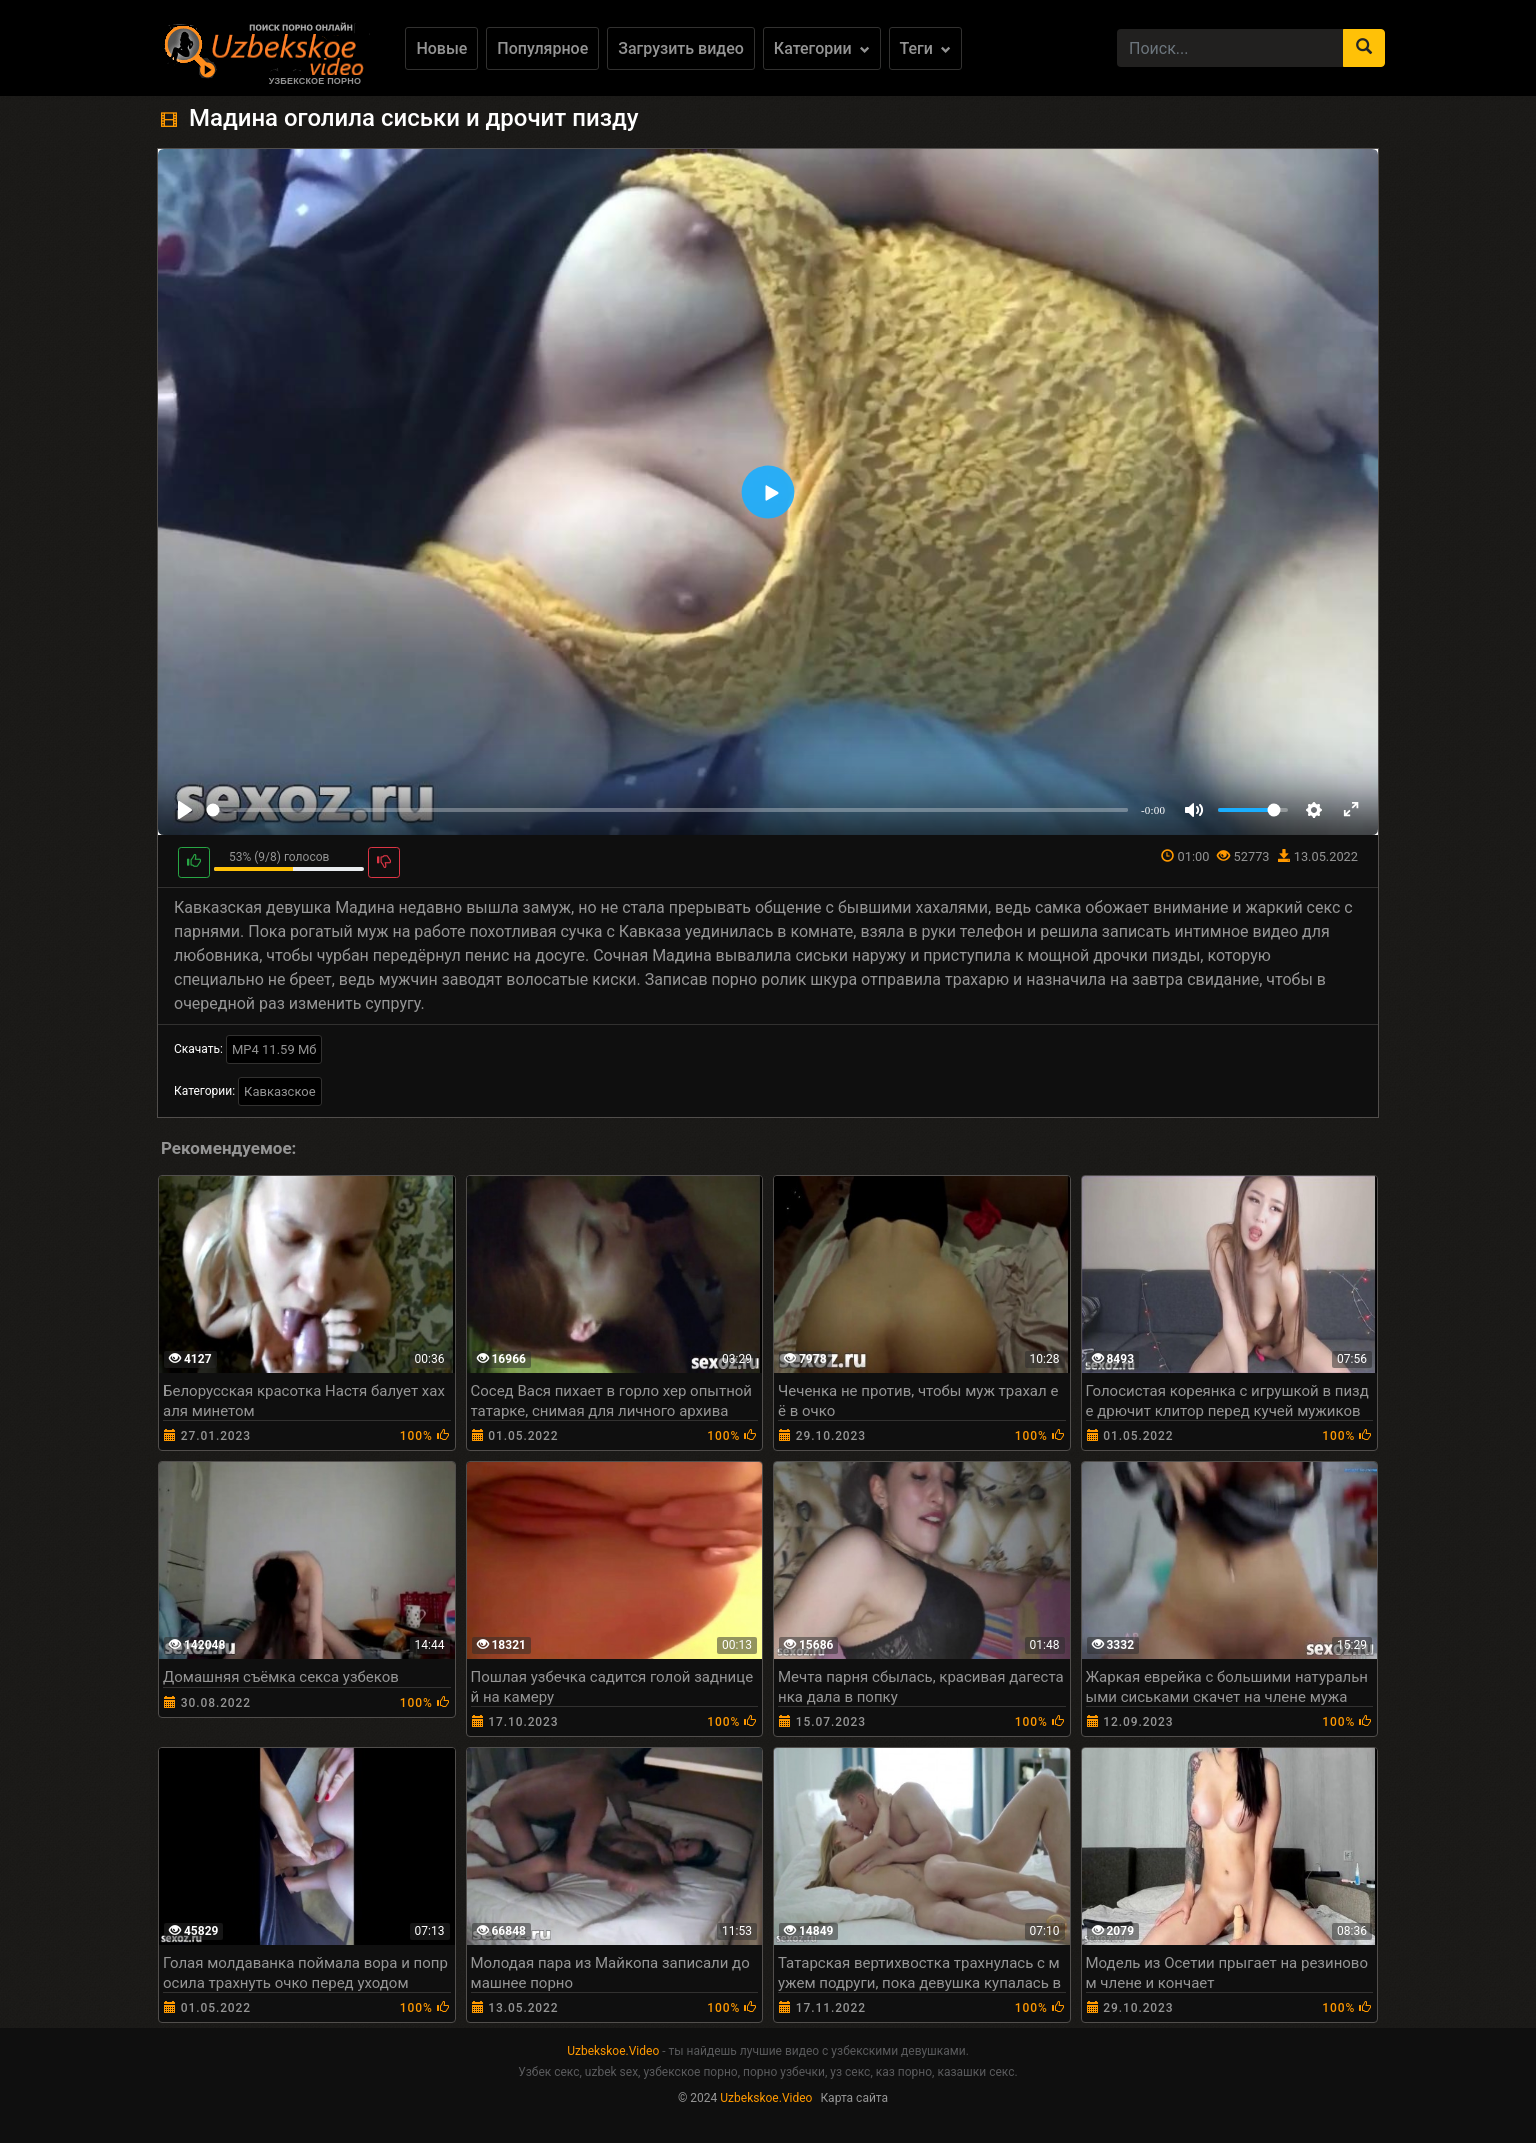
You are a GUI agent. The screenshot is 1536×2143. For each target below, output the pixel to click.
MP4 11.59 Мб (274, 1049)
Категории (822, 48)
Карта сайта (854, 2098)
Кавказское (280, 1091)
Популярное (542, 48)
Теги (925, 48)
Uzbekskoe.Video (613, 2051)
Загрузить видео (681, 48)
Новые (441, 48)
